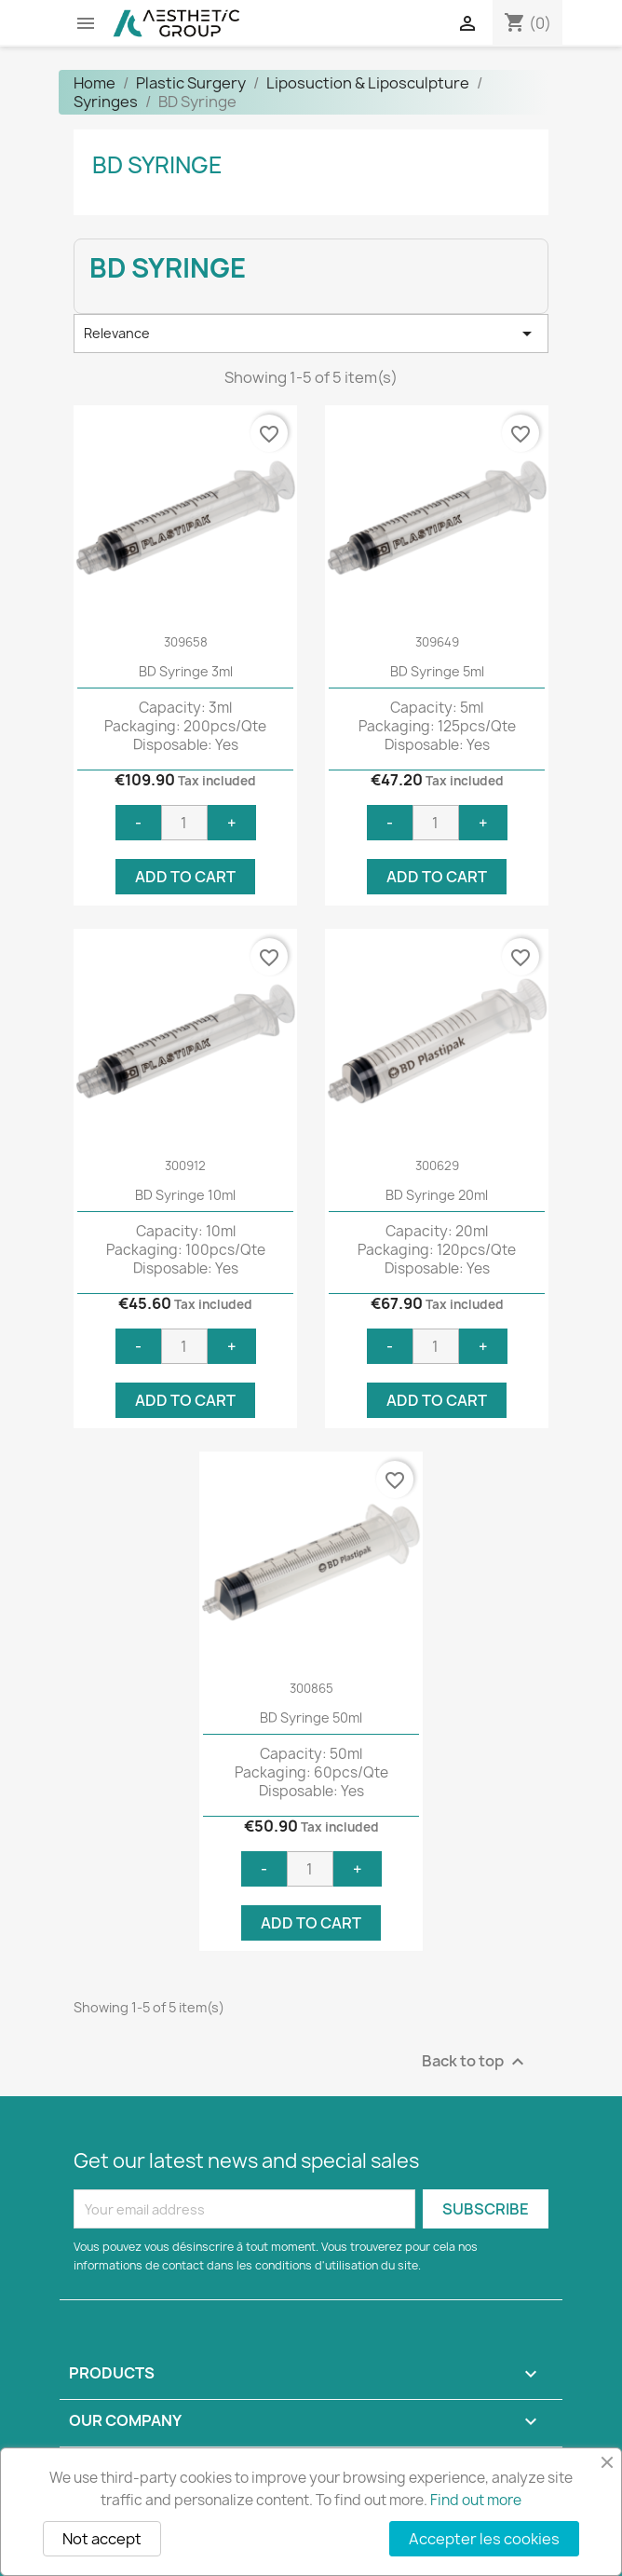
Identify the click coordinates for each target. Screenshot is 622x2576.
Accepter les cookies (484, 2538)
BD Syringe (157, 165)
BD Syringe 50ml (311, 1717)
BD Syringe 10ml (185, 1195)
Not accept (102, 2538)
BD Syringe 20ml (436, 1195)
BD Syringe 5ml (437, 671)
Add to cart (185, 876)
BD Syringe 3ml (186, 671)
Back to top (475, 2062)
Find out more (475, 2500)
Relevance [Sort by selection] (311, 333)
